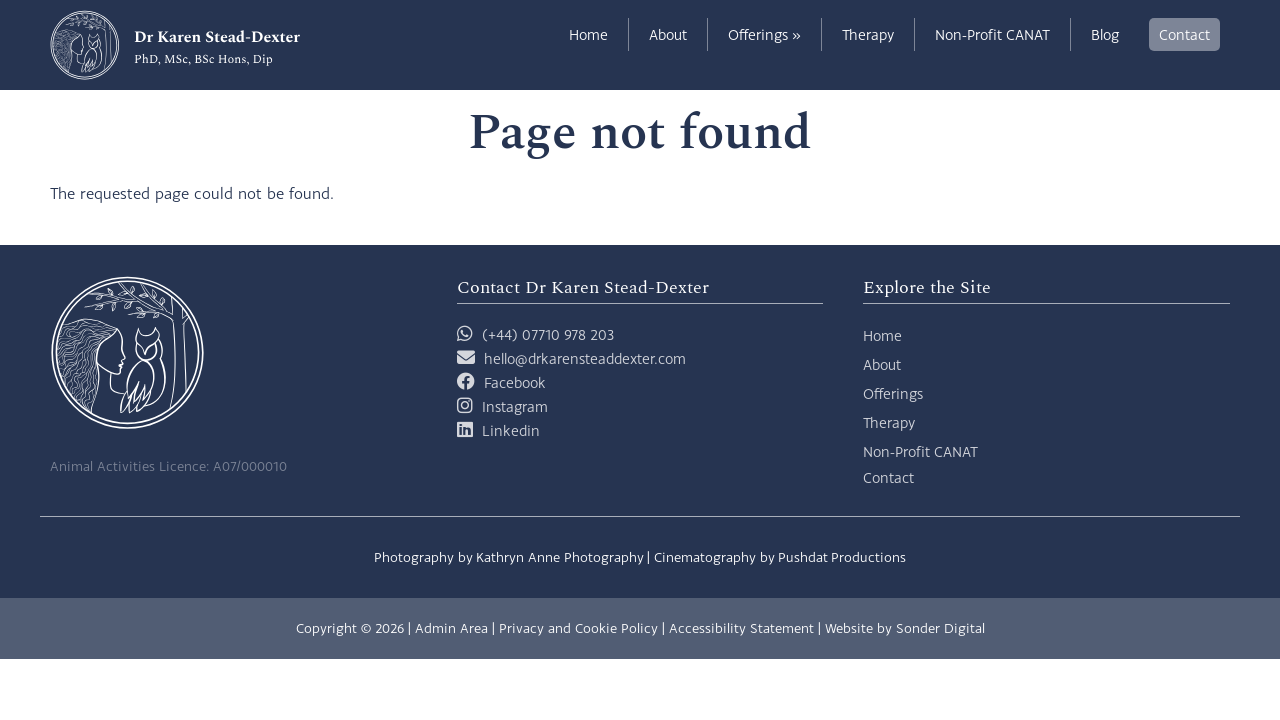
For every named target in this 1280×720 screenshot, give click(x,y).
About (668, 34)
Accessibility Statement (741, 628)
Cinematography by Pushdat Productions (780, 557)
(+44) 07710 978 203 (535, 334)
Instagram (515, 406)
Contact (1184, 34)
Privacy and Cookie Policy (578, 628)
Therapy (868, 34)
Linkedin (511, 430)
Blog (1105, 34)
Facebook (515, 382)
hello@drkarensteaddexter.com (585, 358)
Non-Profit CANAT (992, 34)
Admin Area (451, 628)
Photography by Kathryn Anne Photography (509, 557)
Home (588, 34)
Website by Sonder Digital (905, 628)
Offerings (764, 34)
